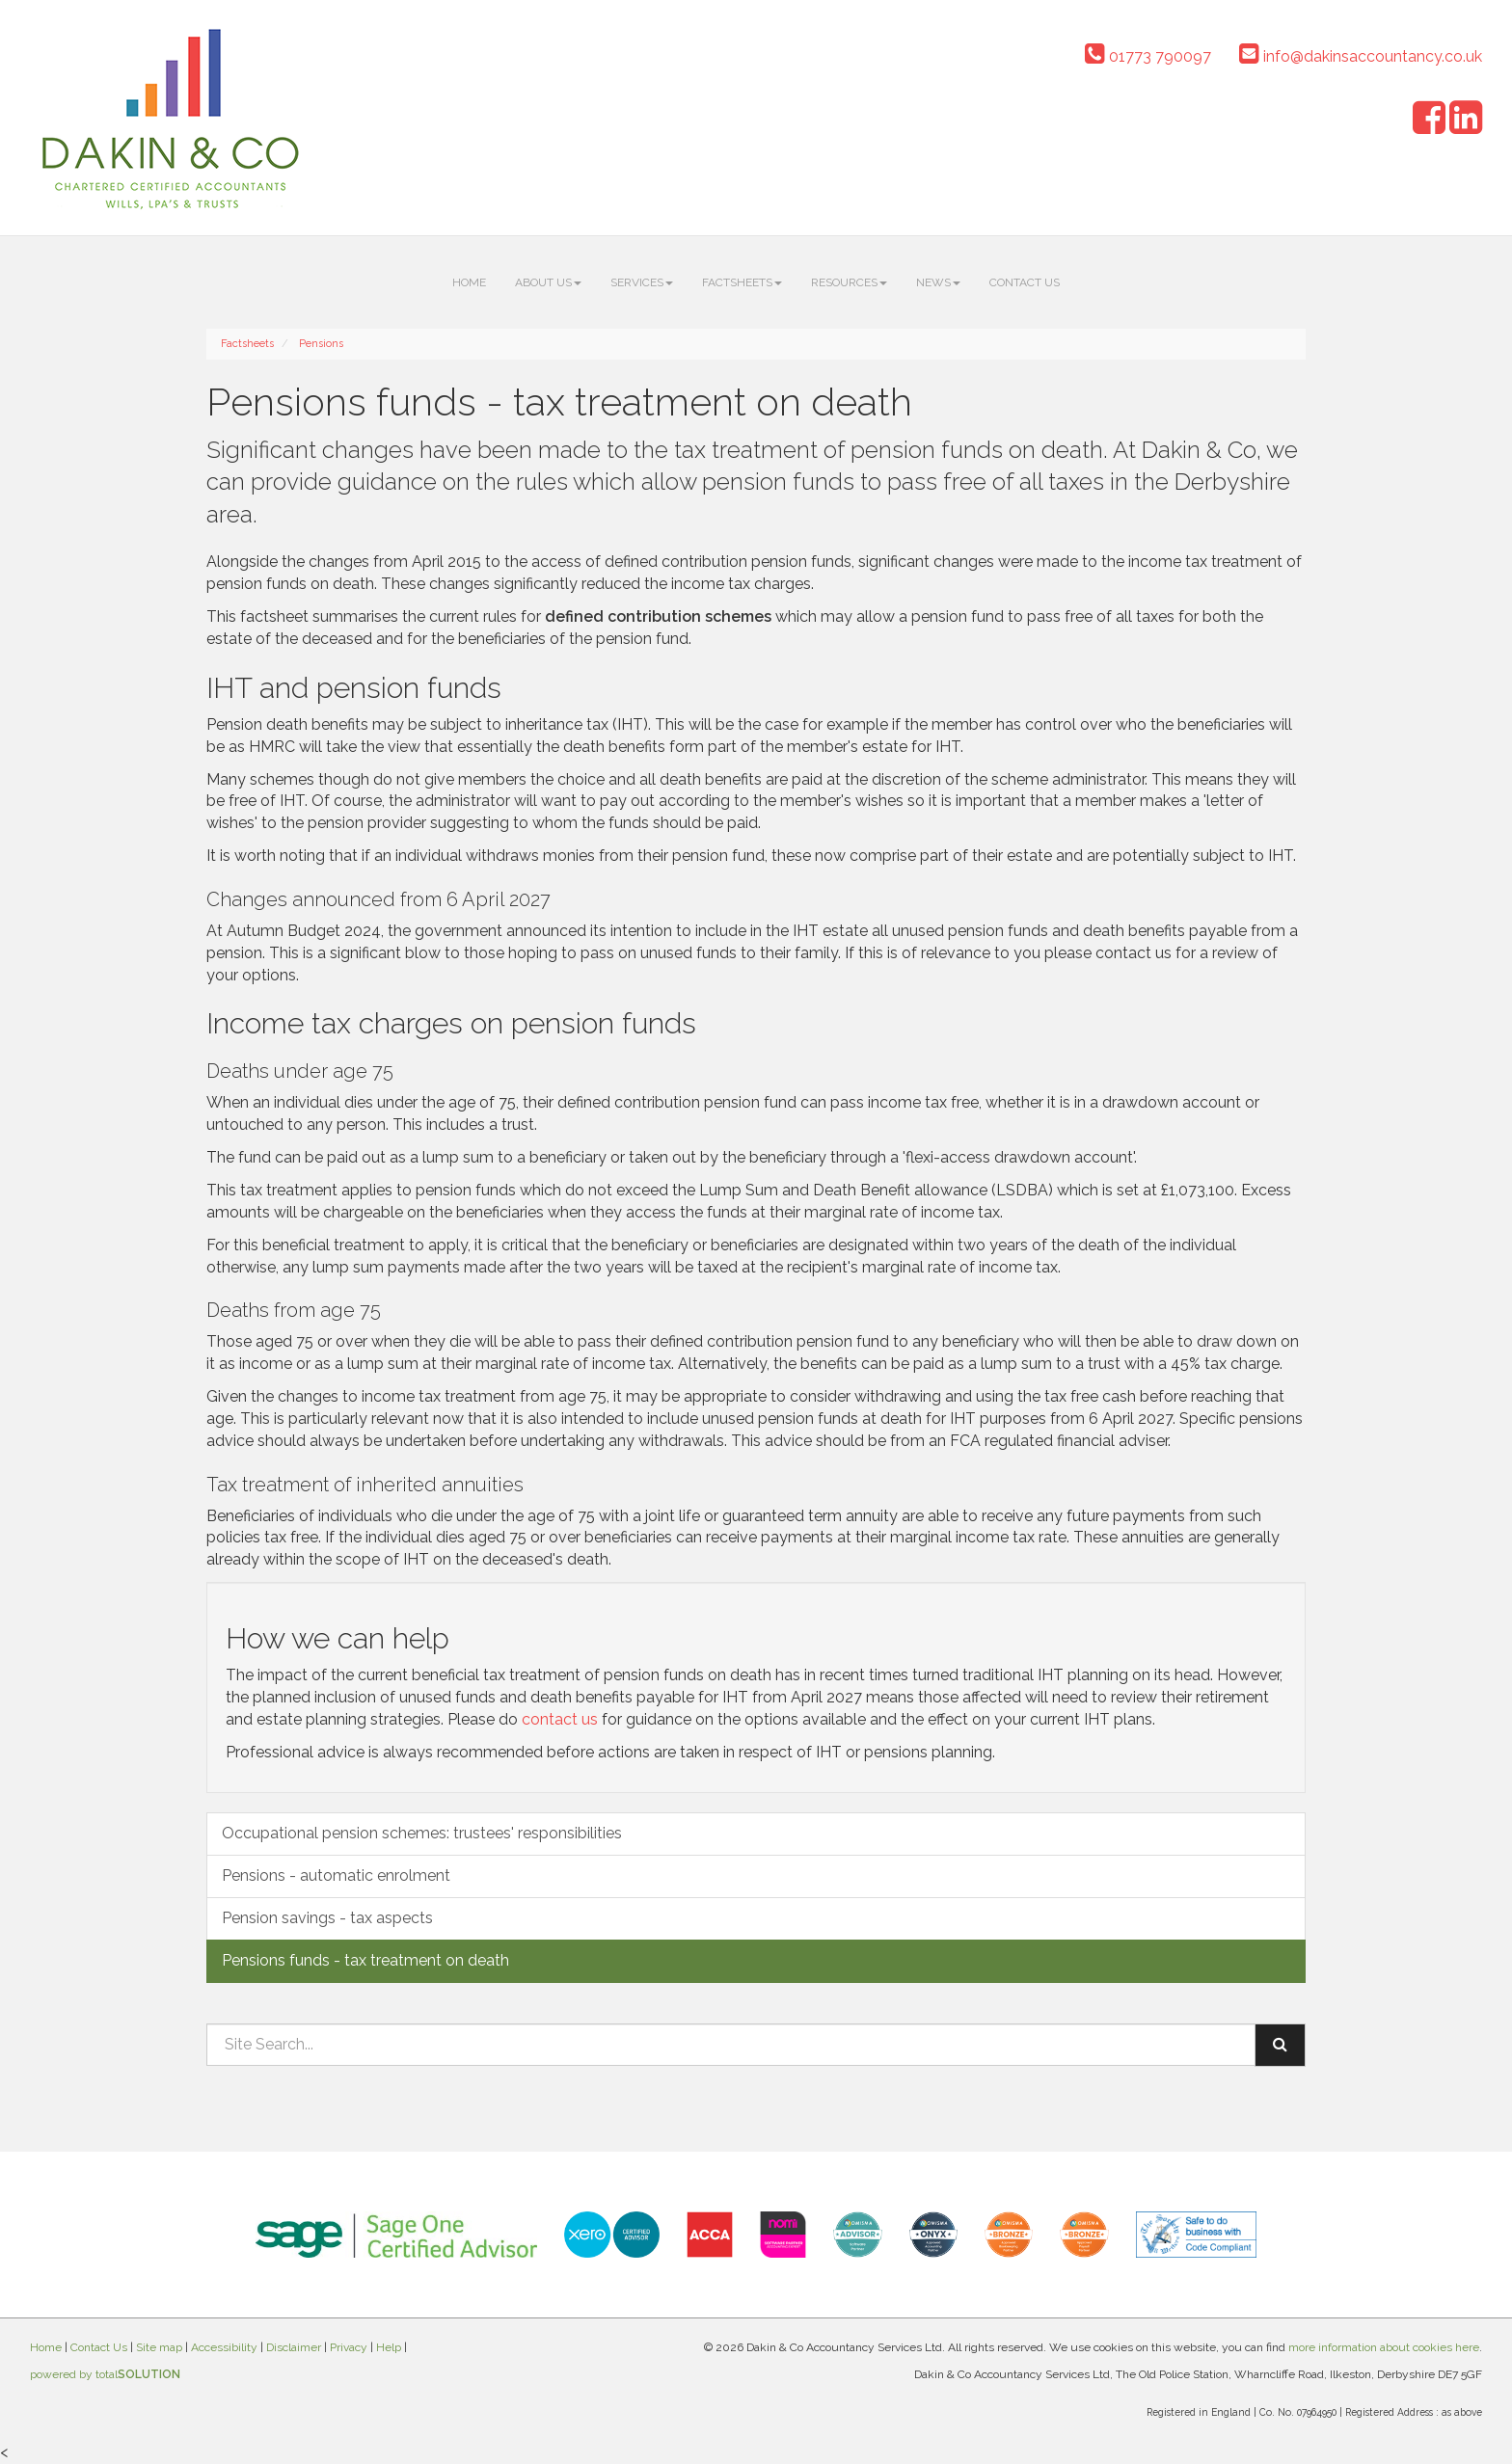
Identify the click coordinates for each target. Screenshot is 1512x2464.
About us (548, 282)
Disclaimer (293, 2347)
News (938, 282)
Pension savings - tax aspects (327, 1918)
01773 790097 (1148, 56)
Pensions (321, 343)
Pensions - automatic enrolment (336, 1875)
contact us (560, 1719)
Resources (849, 282)
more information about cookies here (1383, 2347)
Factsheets (742, 282)
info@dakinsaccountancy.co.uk (1360, 56)
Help (388, 2347)
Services (641, 282)
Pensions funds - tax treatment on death (365, 1960)
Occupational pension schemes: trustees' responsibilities (422, 1833)
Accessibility (224, 2347)
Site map (159, 2347)
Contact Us (1024, 282)
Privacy (348, 2347)
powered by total (105, 2374)
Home (469, 282)
